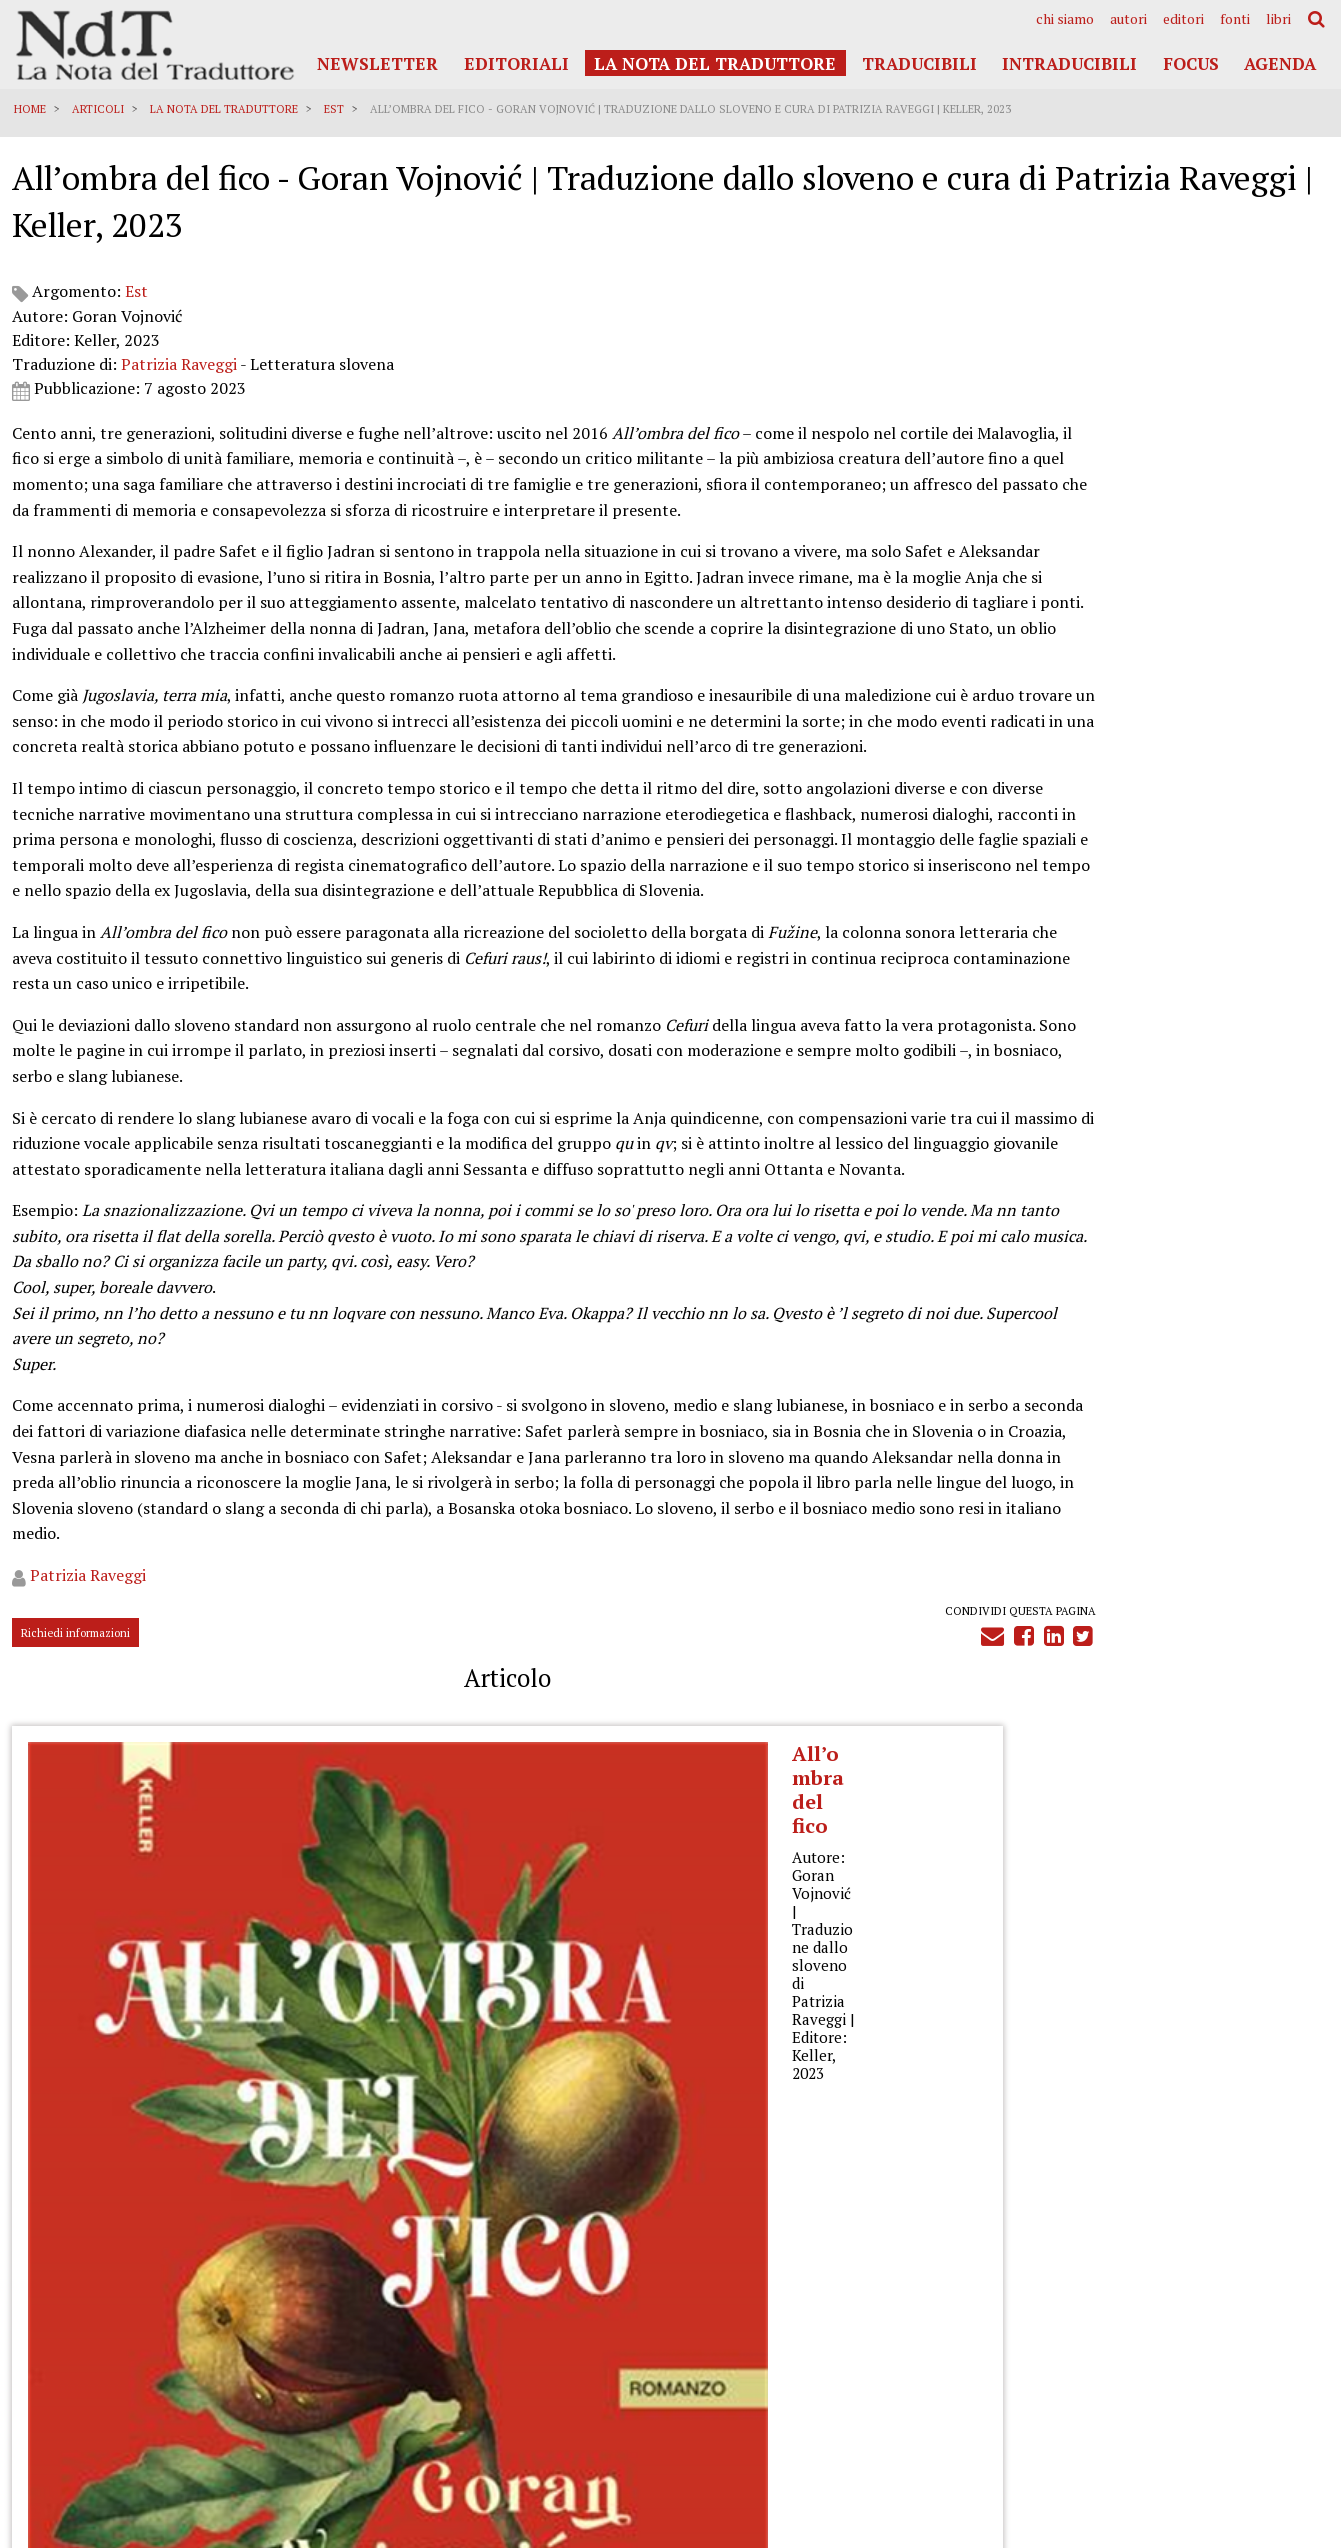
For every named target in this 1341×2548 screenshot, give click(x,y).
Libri (1278, 19)
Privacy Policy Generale (1257, 2295)
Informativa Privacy (1269, 2315)
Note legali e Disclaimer (1254, 2353)
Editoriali (516, 63)
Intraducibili (1069, 63)
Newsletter (377, 63)
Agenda (1280, 63)
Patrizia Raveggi (182, 405)
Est (337, 109)
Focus (1191, 63)
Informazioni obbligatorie (1249, 2372)
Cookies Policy (1282, 2334)
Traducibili (919, 63)
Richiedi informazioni (78, 2058)
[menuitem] (1065, 19)
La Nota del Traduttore (715, 63)
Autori (1128, 19)
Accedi (1294, 2416)
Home (33, 109)
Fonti (1235, 19)
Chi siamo (1065, 19)
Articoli (101, 109)
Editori (1183, 19)
